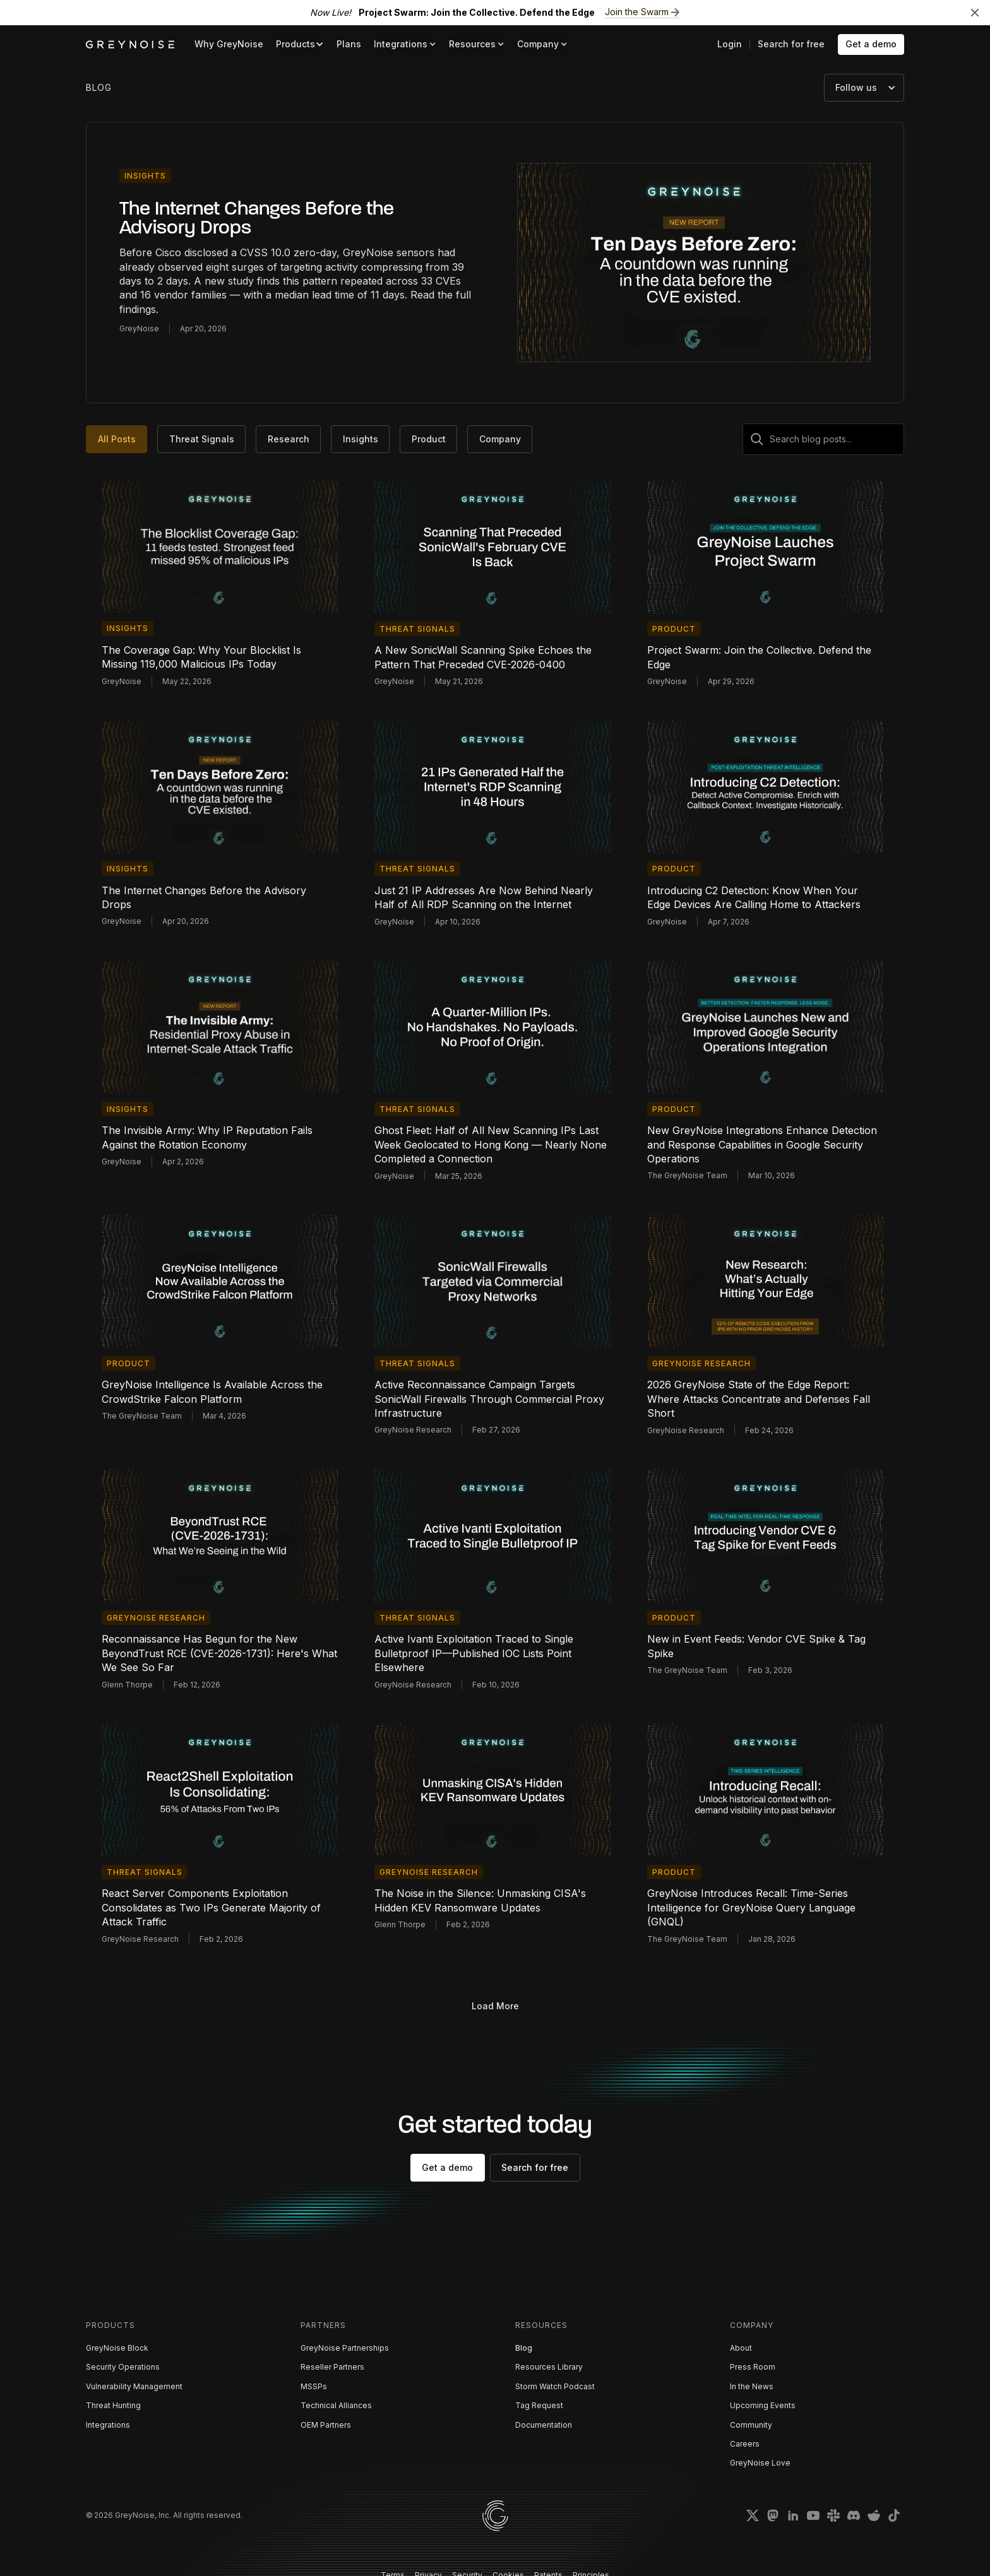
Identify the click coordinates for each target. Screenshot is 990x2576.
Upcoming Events (763, 2405)
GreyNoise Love (760, 2462)
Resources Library (549, 2367)
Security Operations (123, 2367)
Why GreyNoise (228, 43)
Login (729, 43)
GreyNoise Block (117, 2348)
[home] (130, 44)
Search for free (791, 43)
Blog (523, 2348)
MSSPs (314, 2386)
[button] (300, 44)
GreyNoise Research (701, 1363)
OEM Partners (326, 2425)
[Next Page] (495, 2006)
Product (674, 629)
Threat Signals (417, 629)
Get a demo (871, 43)
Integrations (108, 2425)
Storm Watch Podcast (555, 2386)
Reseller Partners (332, 2367)
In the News (751, 2386)
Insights (145, 175)
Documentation (543, 2425)
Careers (745, 2444)
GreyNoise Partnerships (345, 2348)
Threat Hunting (113, 2405)
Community (751, 2425)
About (741, 2348)
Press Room (752, 2367)
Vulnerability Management (134, 2386)
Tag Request (539, 2405)
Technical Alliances (336, 2405)
